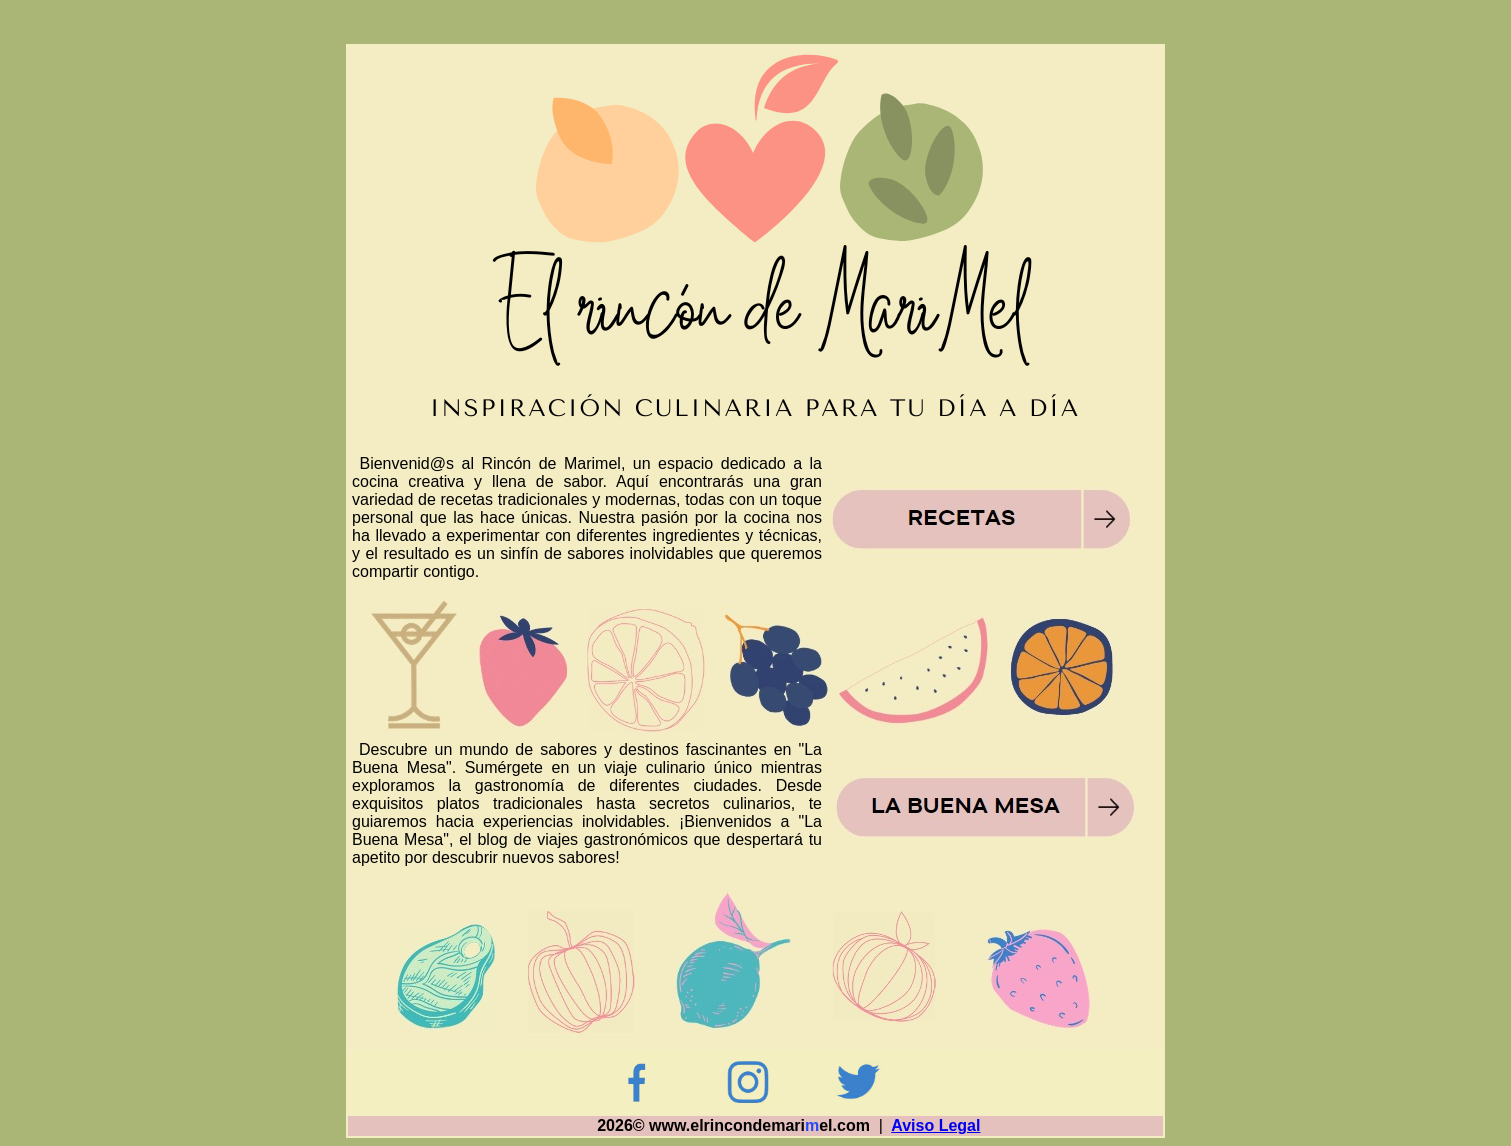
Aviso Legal (935, 1125)
